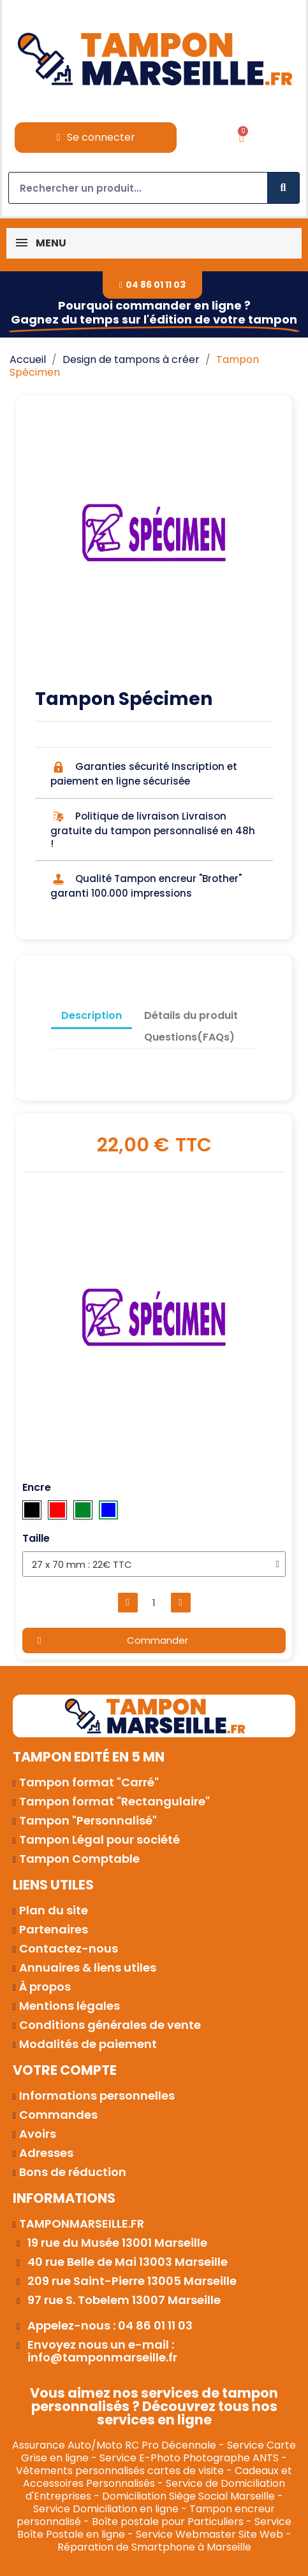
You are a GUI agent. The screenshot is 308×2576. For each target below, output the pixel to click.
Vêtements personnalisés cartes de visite (120, 2470)
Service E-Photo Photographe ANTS (189, 2458)
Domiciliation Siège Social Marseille (188, 2496)
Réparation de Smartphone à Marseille (154, 2547)
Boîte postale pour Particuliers (168, 2521)
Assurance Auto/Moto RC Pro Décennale (114, 2445)
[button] (152, 285)
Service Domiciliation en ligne (106, 2508)
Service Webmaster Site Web (209, 2534)
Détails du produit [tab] (191, 1015)
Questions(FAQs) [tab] (189, 1037)
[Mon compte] (96, 137)
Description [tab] (91, 1015)
